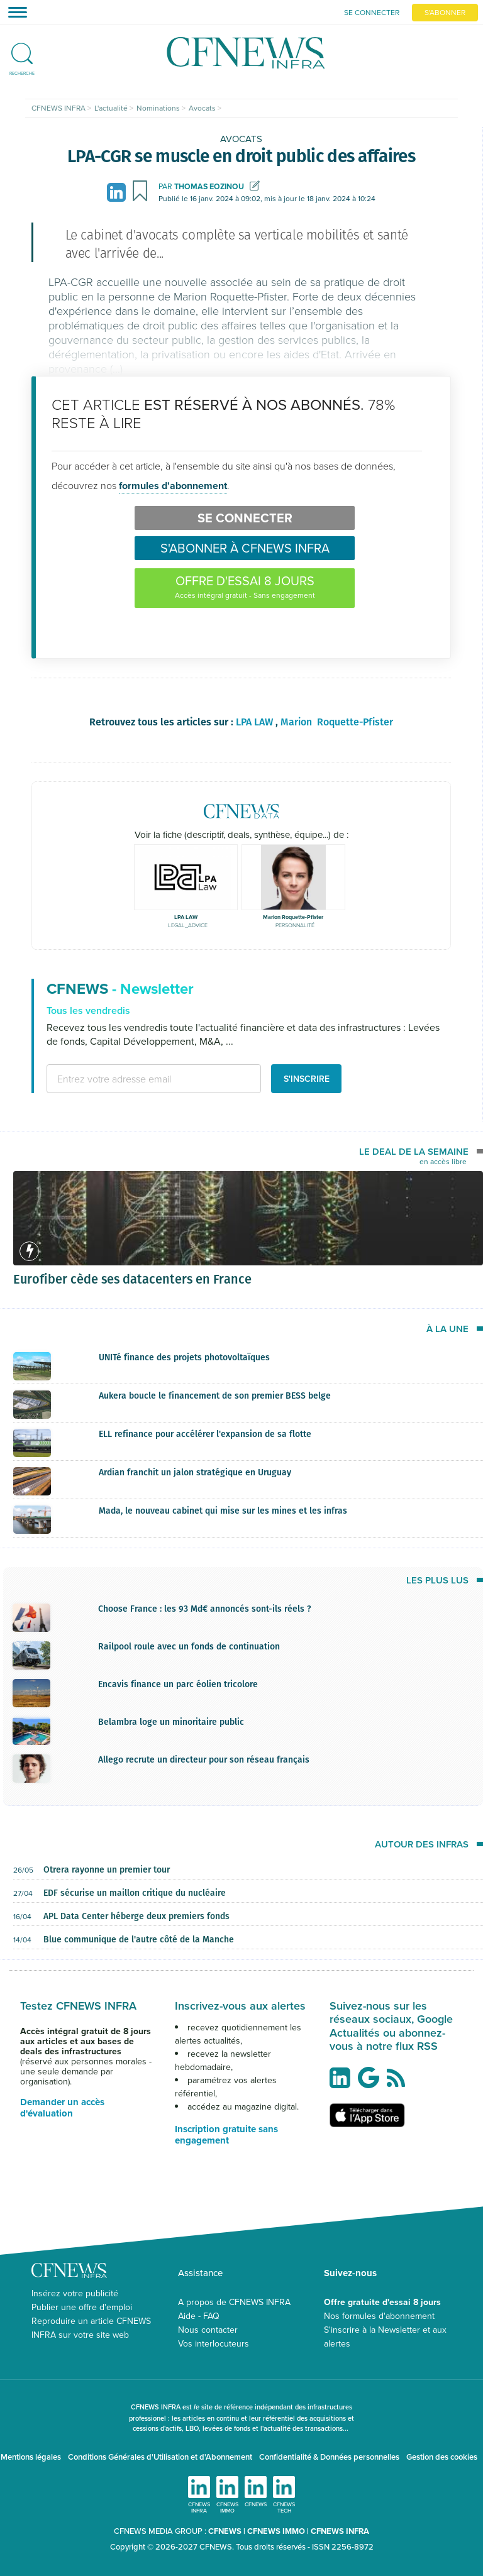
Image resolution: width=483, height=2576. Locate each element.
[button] (22, 48)
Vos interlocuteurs (213, 2343)
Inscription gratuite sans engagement (226, 2134)
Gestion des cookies (441, 2457)
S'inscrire (307, 1078)
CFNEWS (225, 2531)
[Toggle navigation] (14, 12)
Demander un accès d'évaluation (62, 2107)
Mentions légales (31, 2457)
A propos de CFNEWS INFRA (234, 2302)
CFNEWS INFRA (340, 2531)
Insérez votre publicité (74, 2293)
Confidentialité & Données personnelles (329, 2457)
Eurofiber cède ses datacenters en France (132, 1278)
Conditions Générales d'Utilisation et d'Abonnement (160, 2457)
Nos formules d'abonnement (379, 2315)
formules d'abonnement (173, 485)
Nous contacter (208, 2329)
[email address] (154, 1078)
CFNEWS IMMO (277, 2531)
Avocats (241, 138)
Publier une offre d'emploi (81, 2307)
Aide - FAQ (198, 2315)
